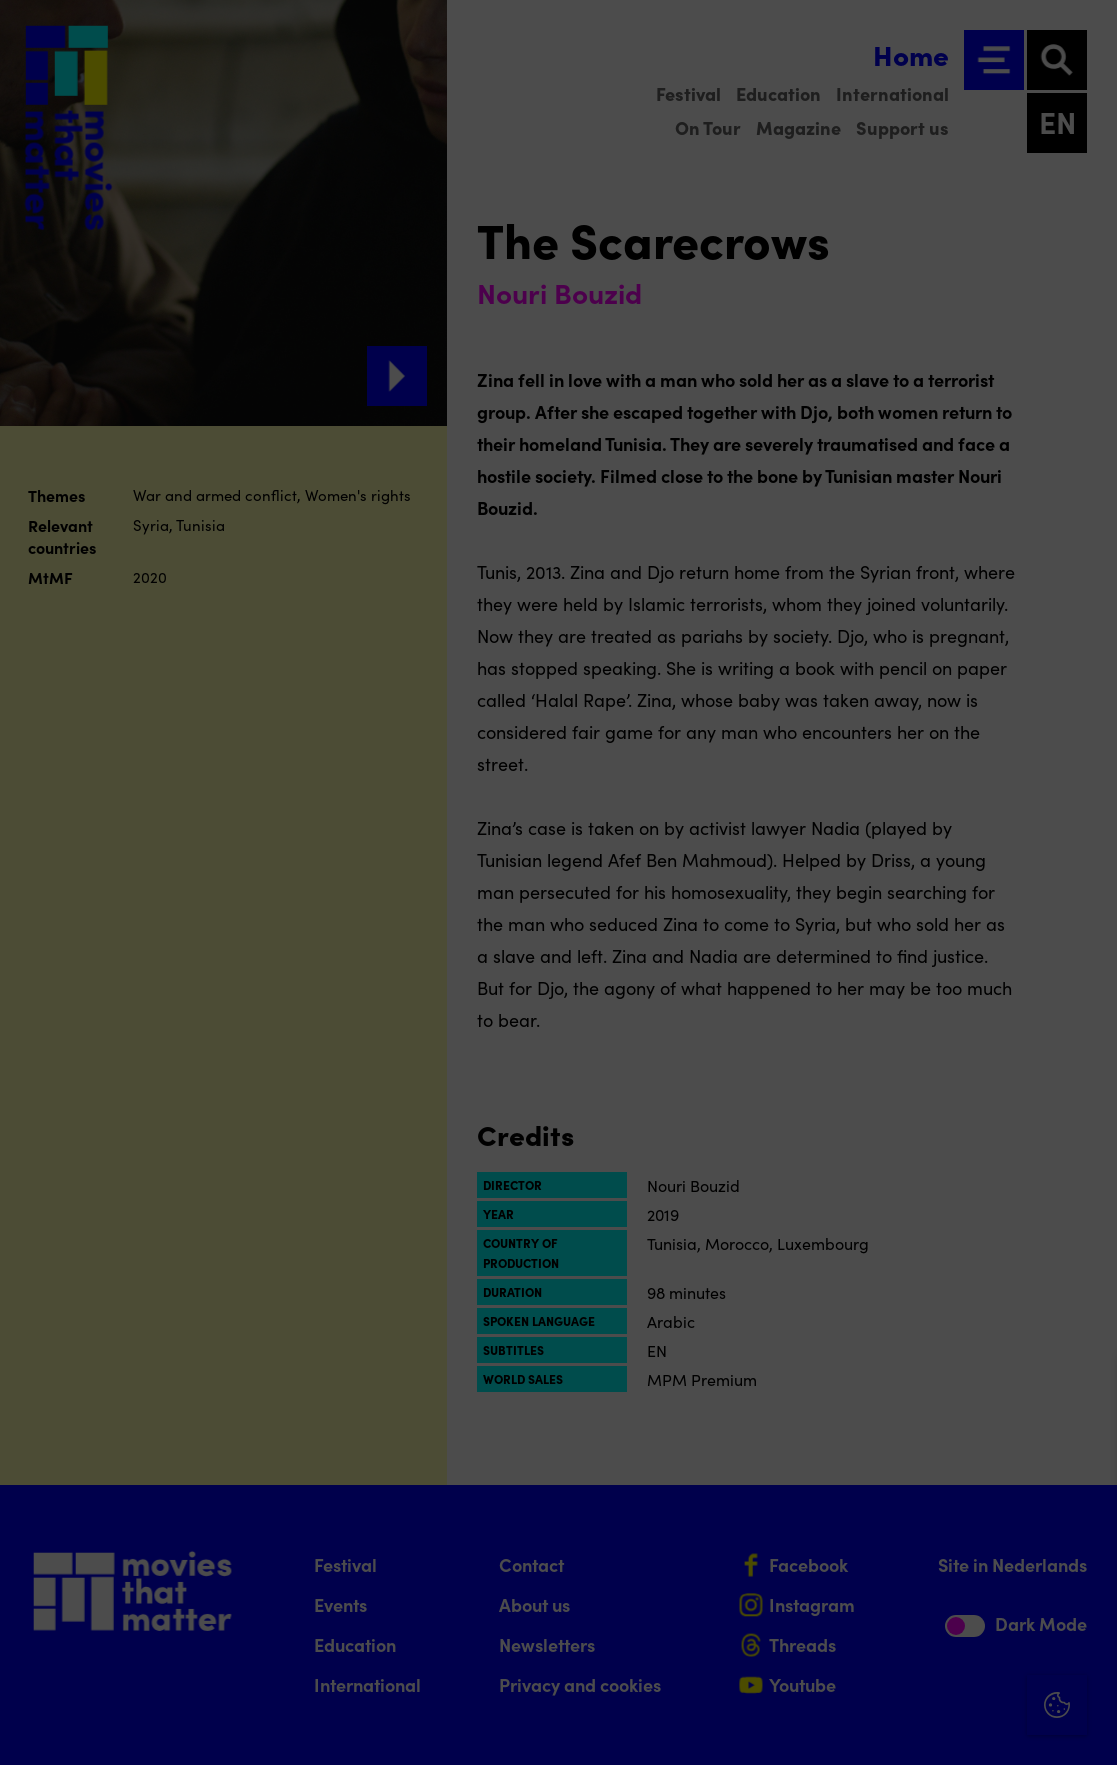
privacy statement (867, 1469)
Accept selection (947, 1727)
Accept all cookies (947, 1669)
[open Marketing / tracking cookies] (1085, 1597)
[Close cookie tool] (1086, 1392)
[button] (927, 1534)
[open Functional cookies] (1085, 1537)
